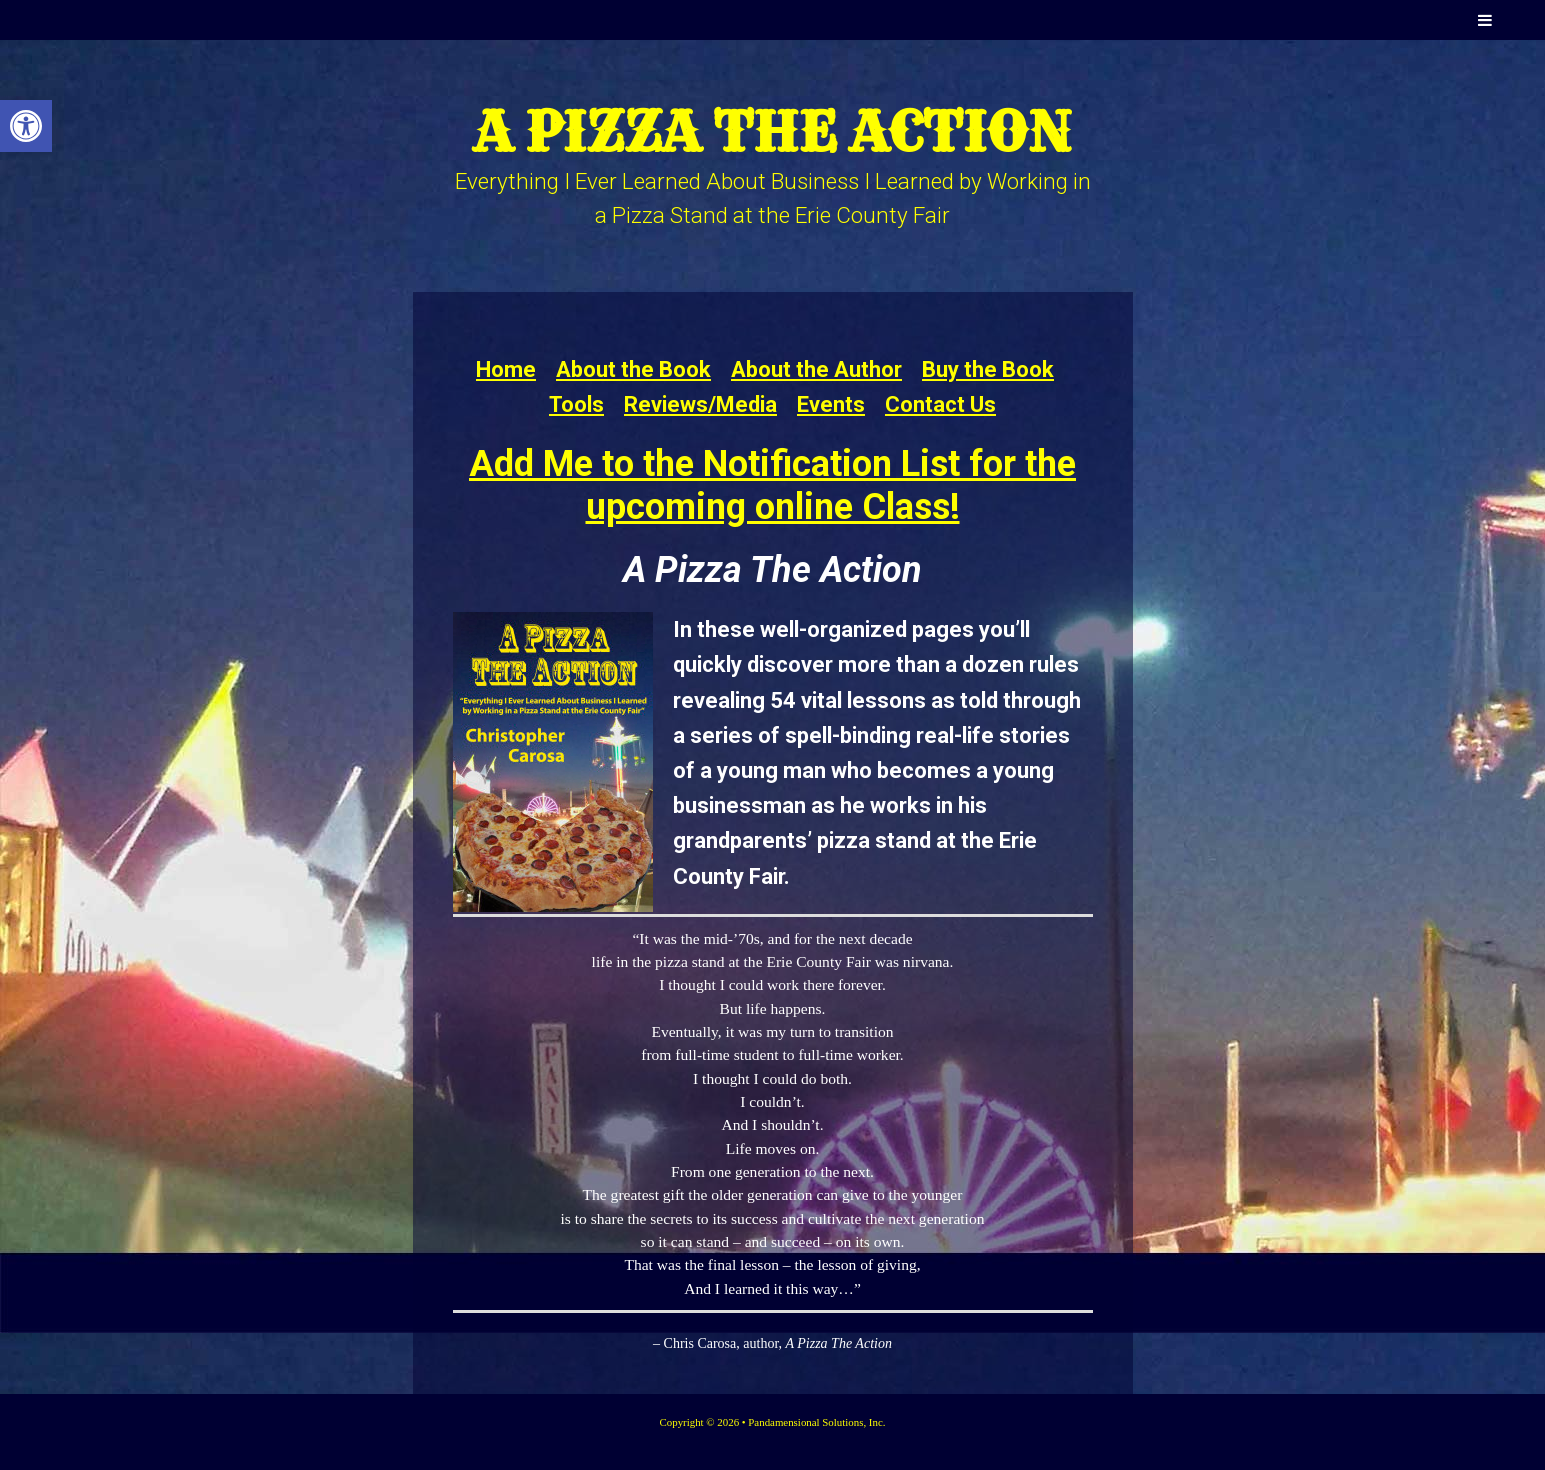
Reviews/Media (700, 404)
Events (831, 404)
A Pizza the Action (772, 131)
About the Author (816, 369)
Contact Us (940, 404)
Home (506, 369)
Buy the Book (988, 369)
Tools (576, 404)
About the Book (633, 369)
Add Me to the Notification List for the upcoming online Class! (772, 485)
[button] (26, 126)
